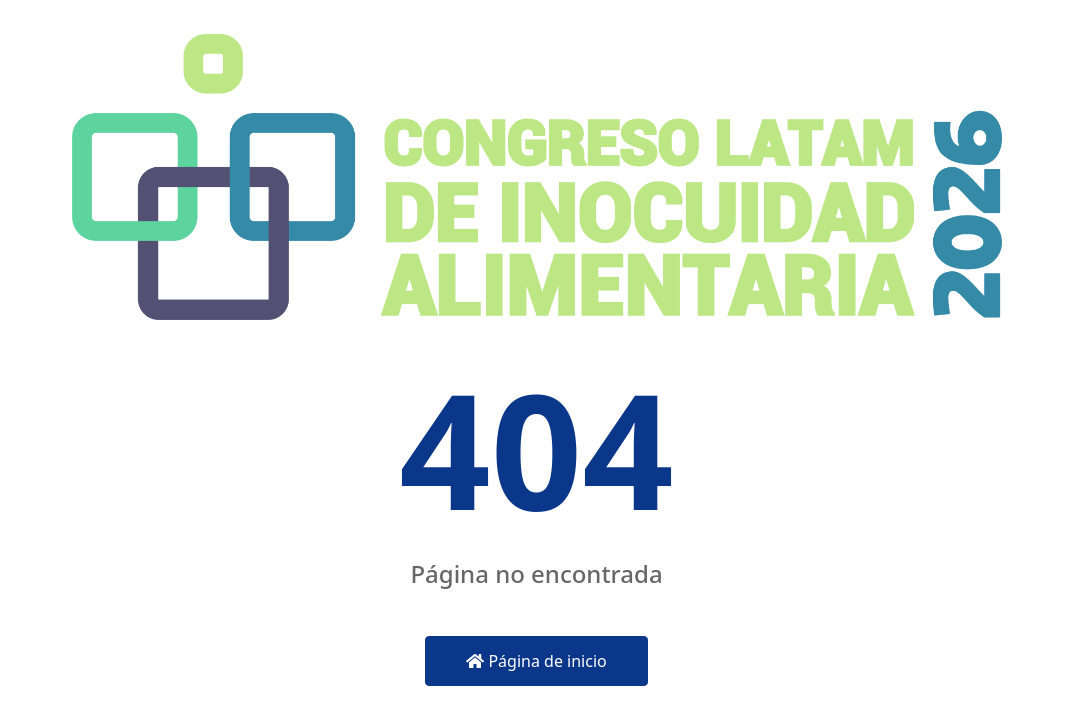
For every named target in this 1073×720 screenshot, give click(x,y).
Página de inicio (536, 661)
